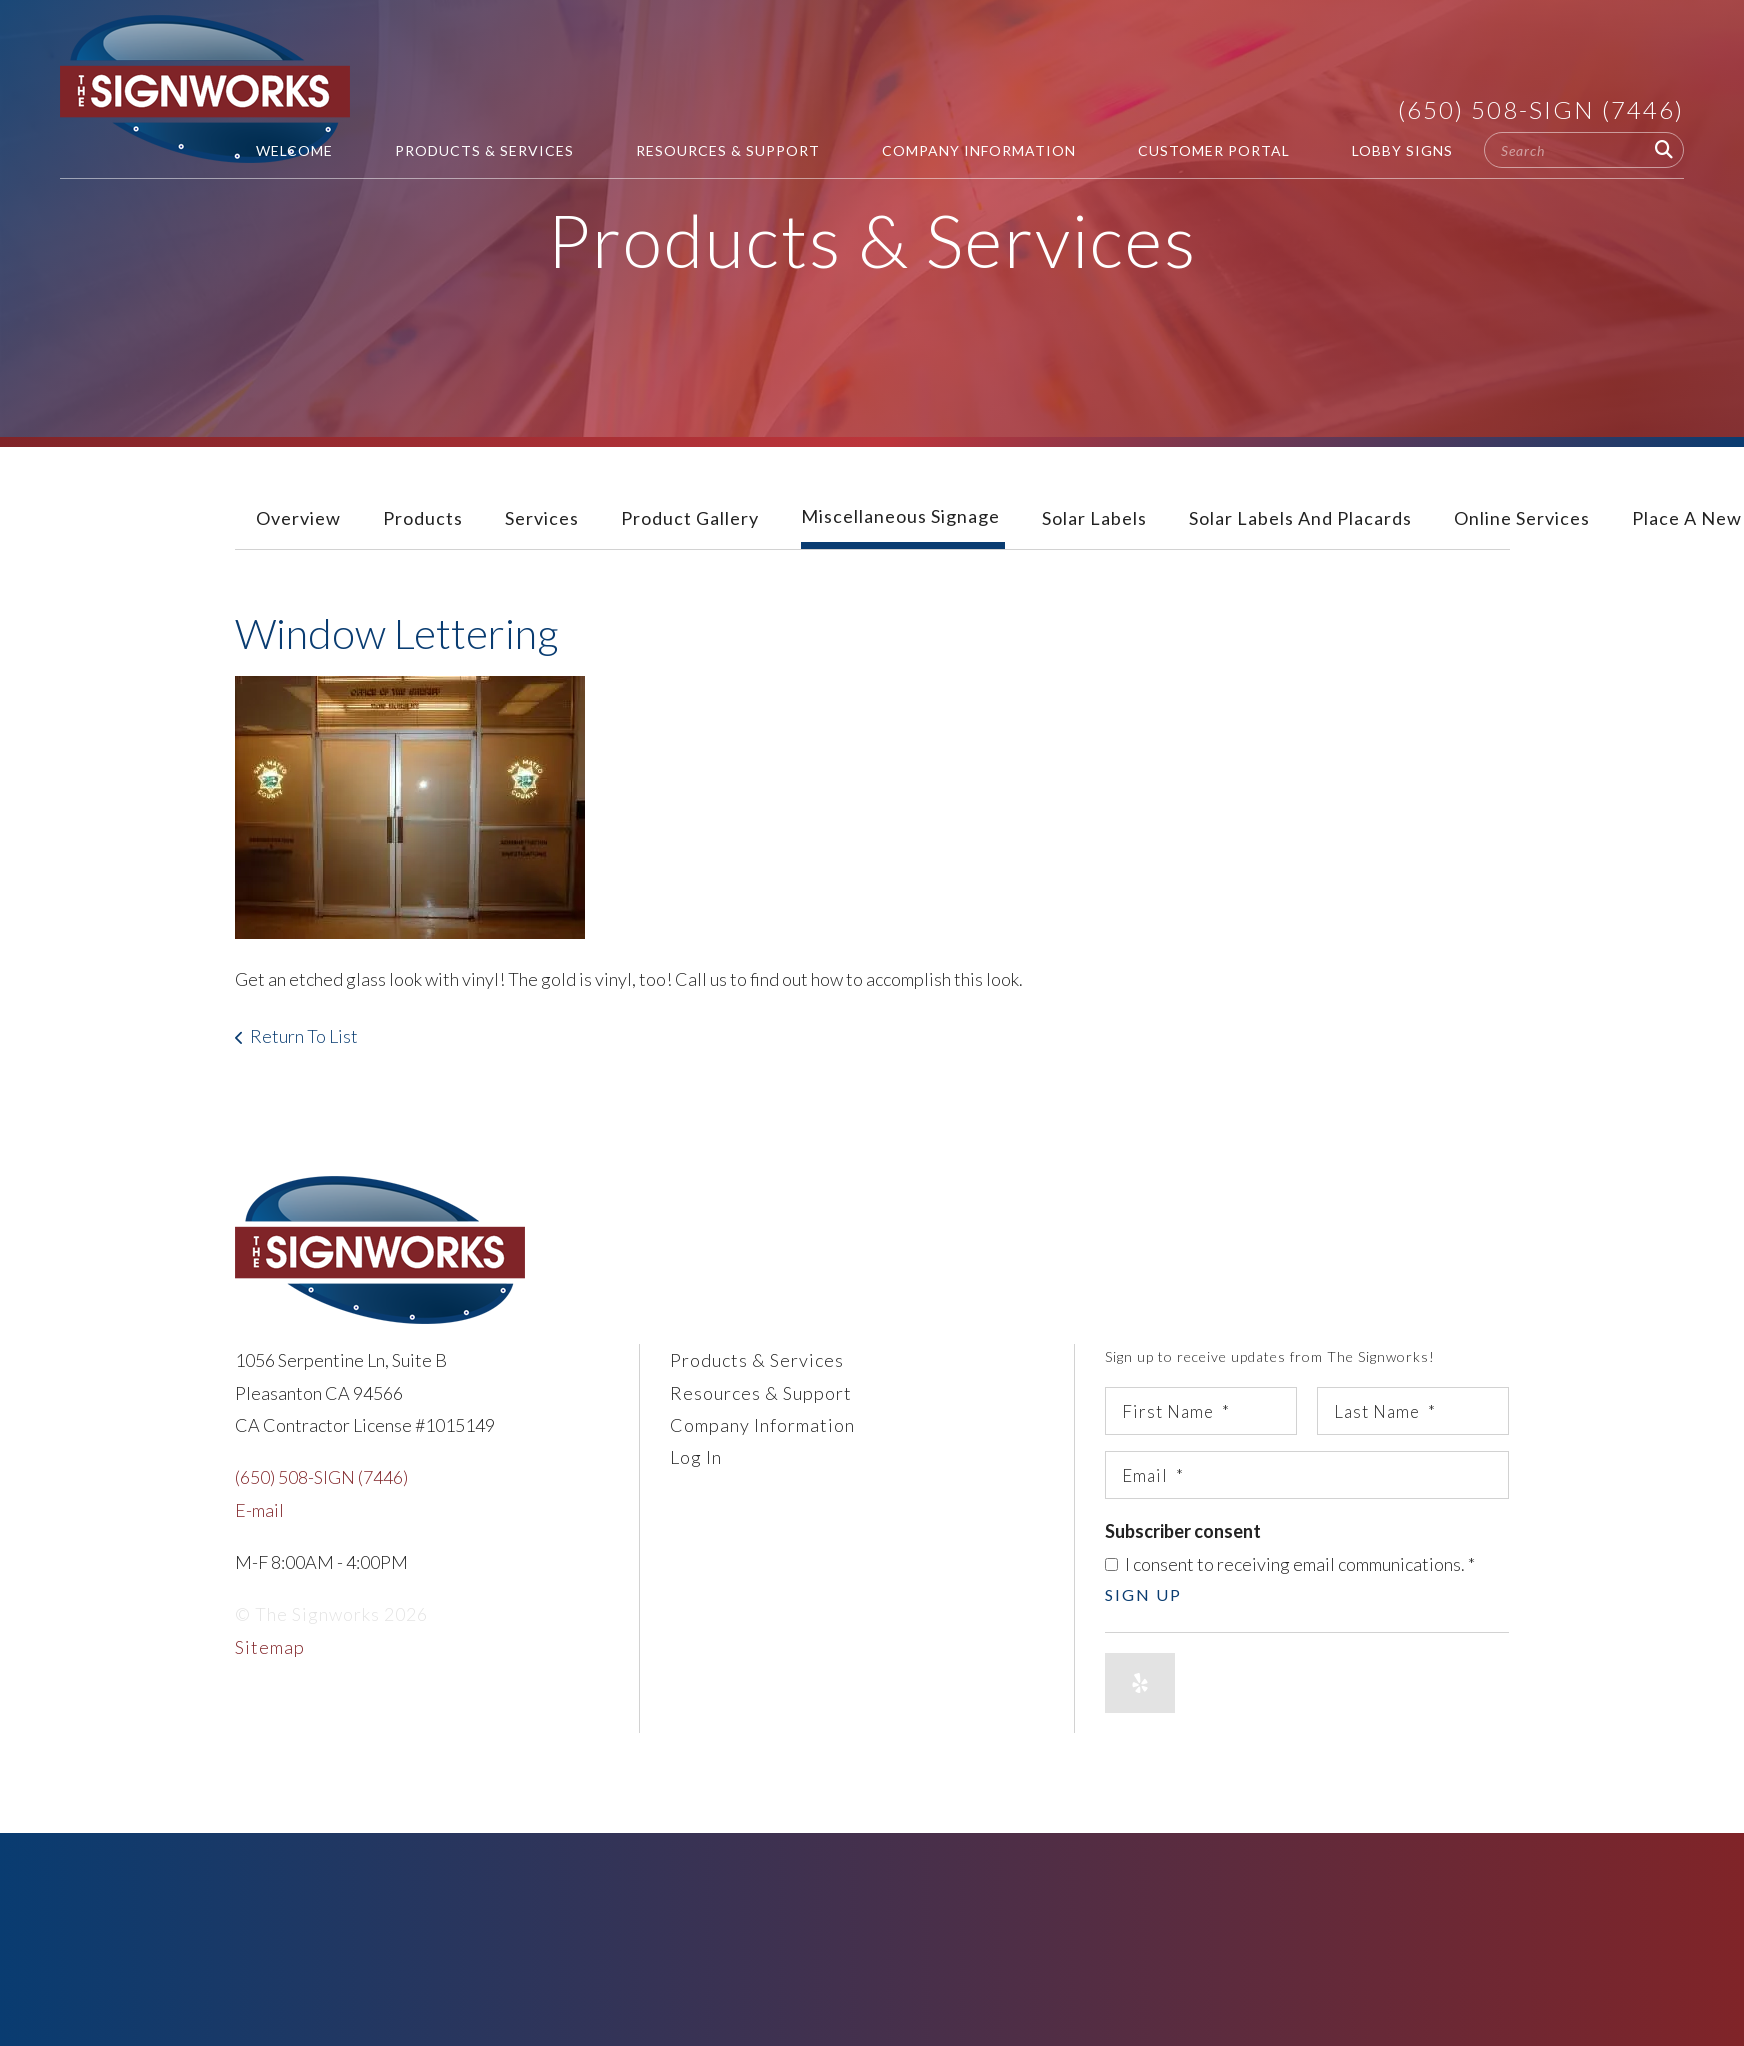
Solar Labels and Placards (1300, 518)
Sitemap (270, 1647)
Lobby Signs (1402, 150)
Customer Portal (1214, 150)
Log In (696, 1457)
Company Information (979, 150)
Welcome (294, 150)
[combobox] (1584, 150)
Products (423, 518)
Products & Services (484, 150)
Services (542, 518)
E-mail (259, 1510)
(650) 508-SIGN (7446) (1541, 109)
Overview (298, 518)
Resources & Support (728, 150)
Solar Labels (1094, 518)
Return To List (304, 1036)
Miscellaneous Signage (900, 516)
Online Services (1522, 518)
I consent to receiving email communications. (1290, 1564)
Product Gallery (690, 518)
